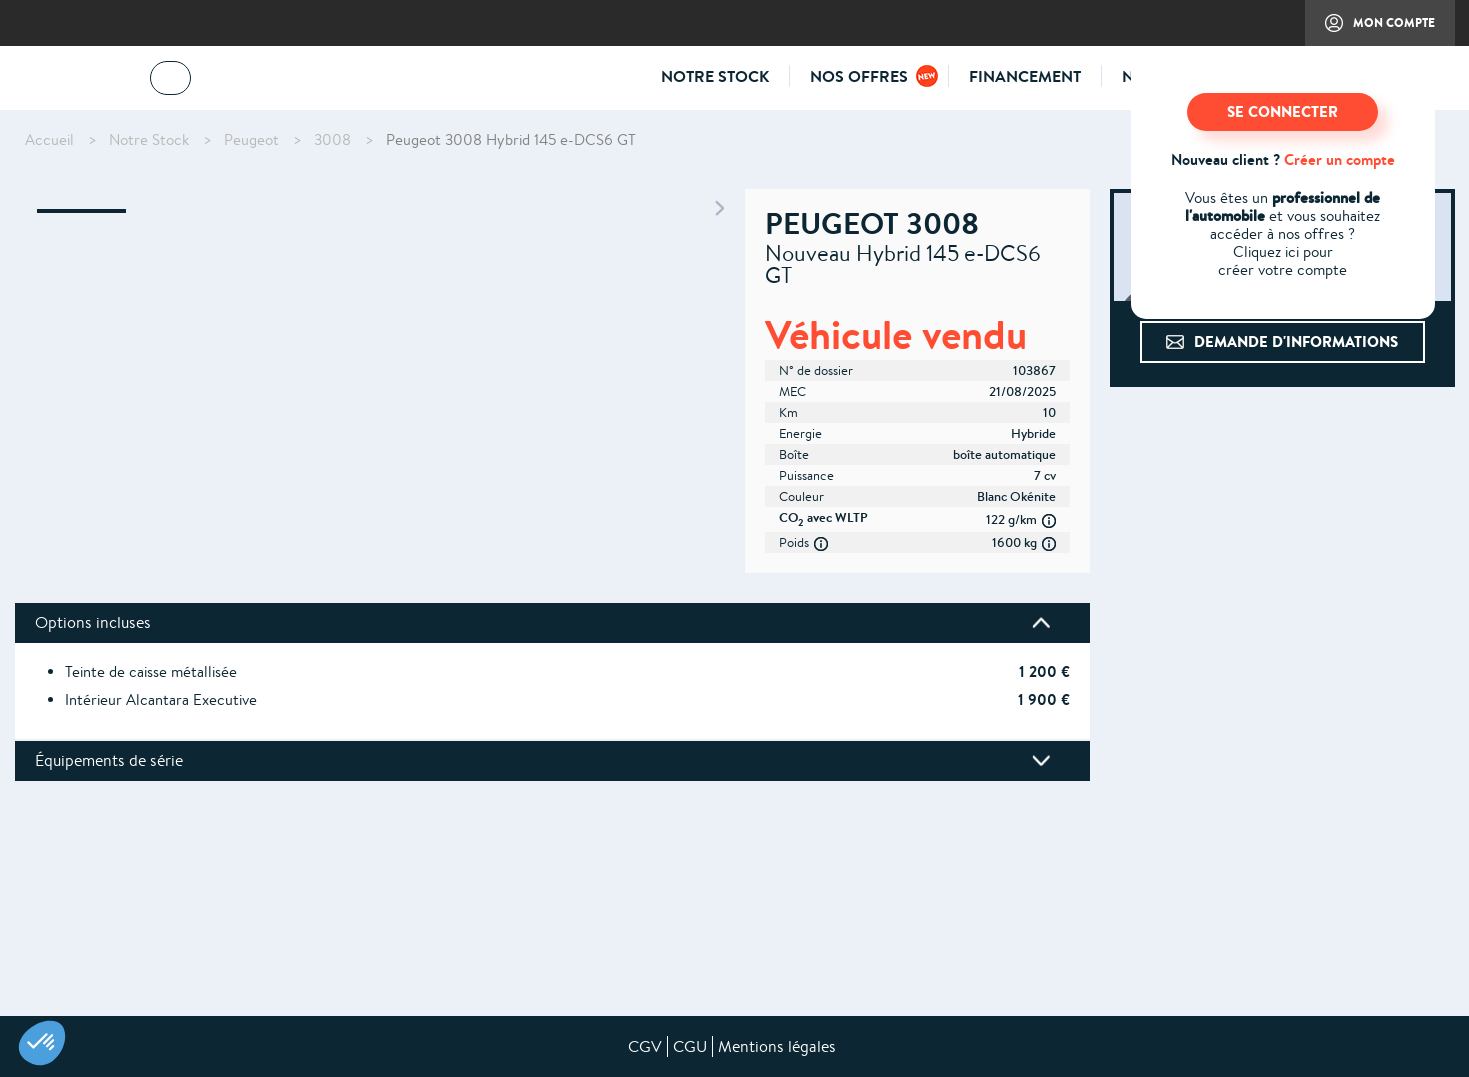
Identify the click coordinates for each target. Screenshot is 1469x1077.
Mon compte (1370, 30)
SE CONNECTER (1282, 111)
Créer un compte (1339, 159)
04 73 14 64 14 (265, 81)
